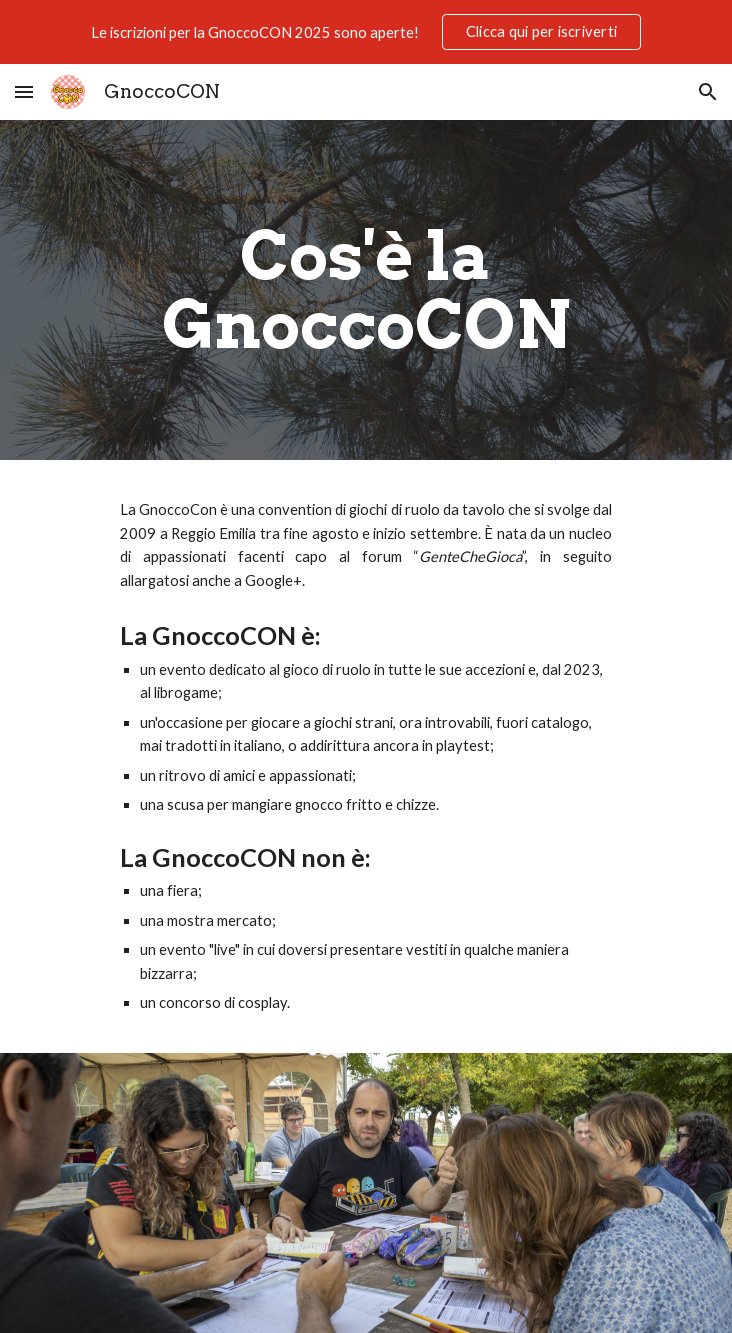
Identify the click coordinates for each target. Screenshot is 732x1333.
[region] (366, 32)
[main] (365, 290)
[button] (24, 91)
